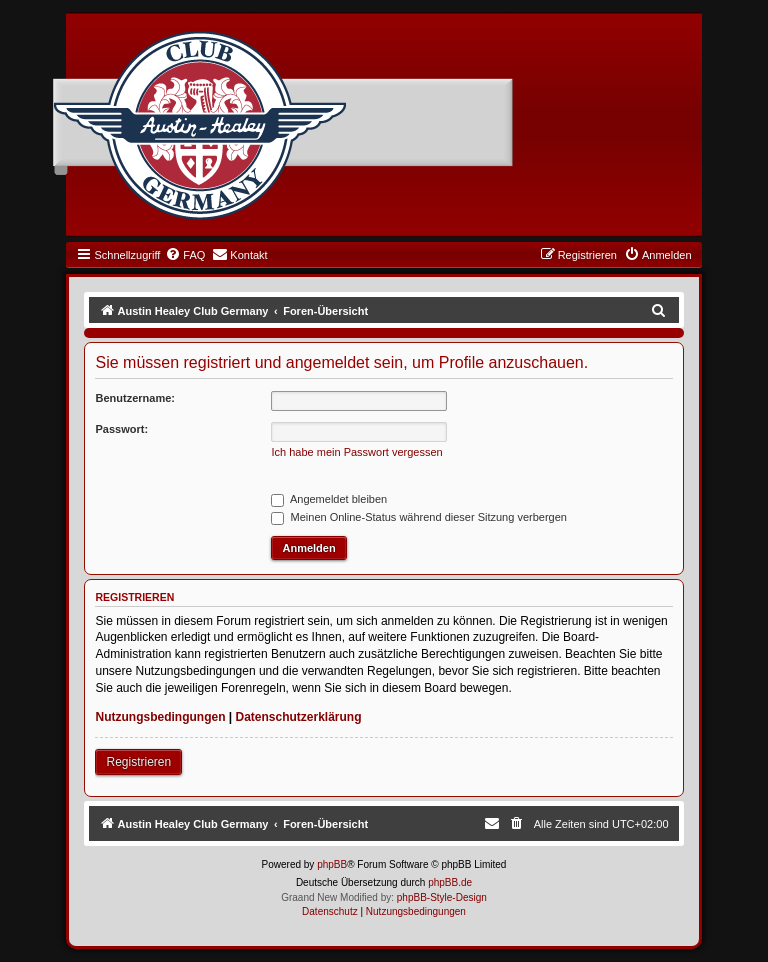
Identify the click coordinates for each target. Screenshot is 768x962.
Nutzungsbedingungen (160, 717)
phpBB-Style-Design (442, 897)
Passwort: (121, 429)
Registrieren (138, 762)
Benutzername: (134, 398)
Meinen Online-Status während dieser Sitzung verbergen (418, 517)
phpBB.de (450, 882)
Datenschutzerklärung (299, 717)
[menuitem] (185, 255)
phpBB (332, 864)
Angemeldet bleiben (329, 499)
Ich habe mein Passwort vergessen (356, 452)
